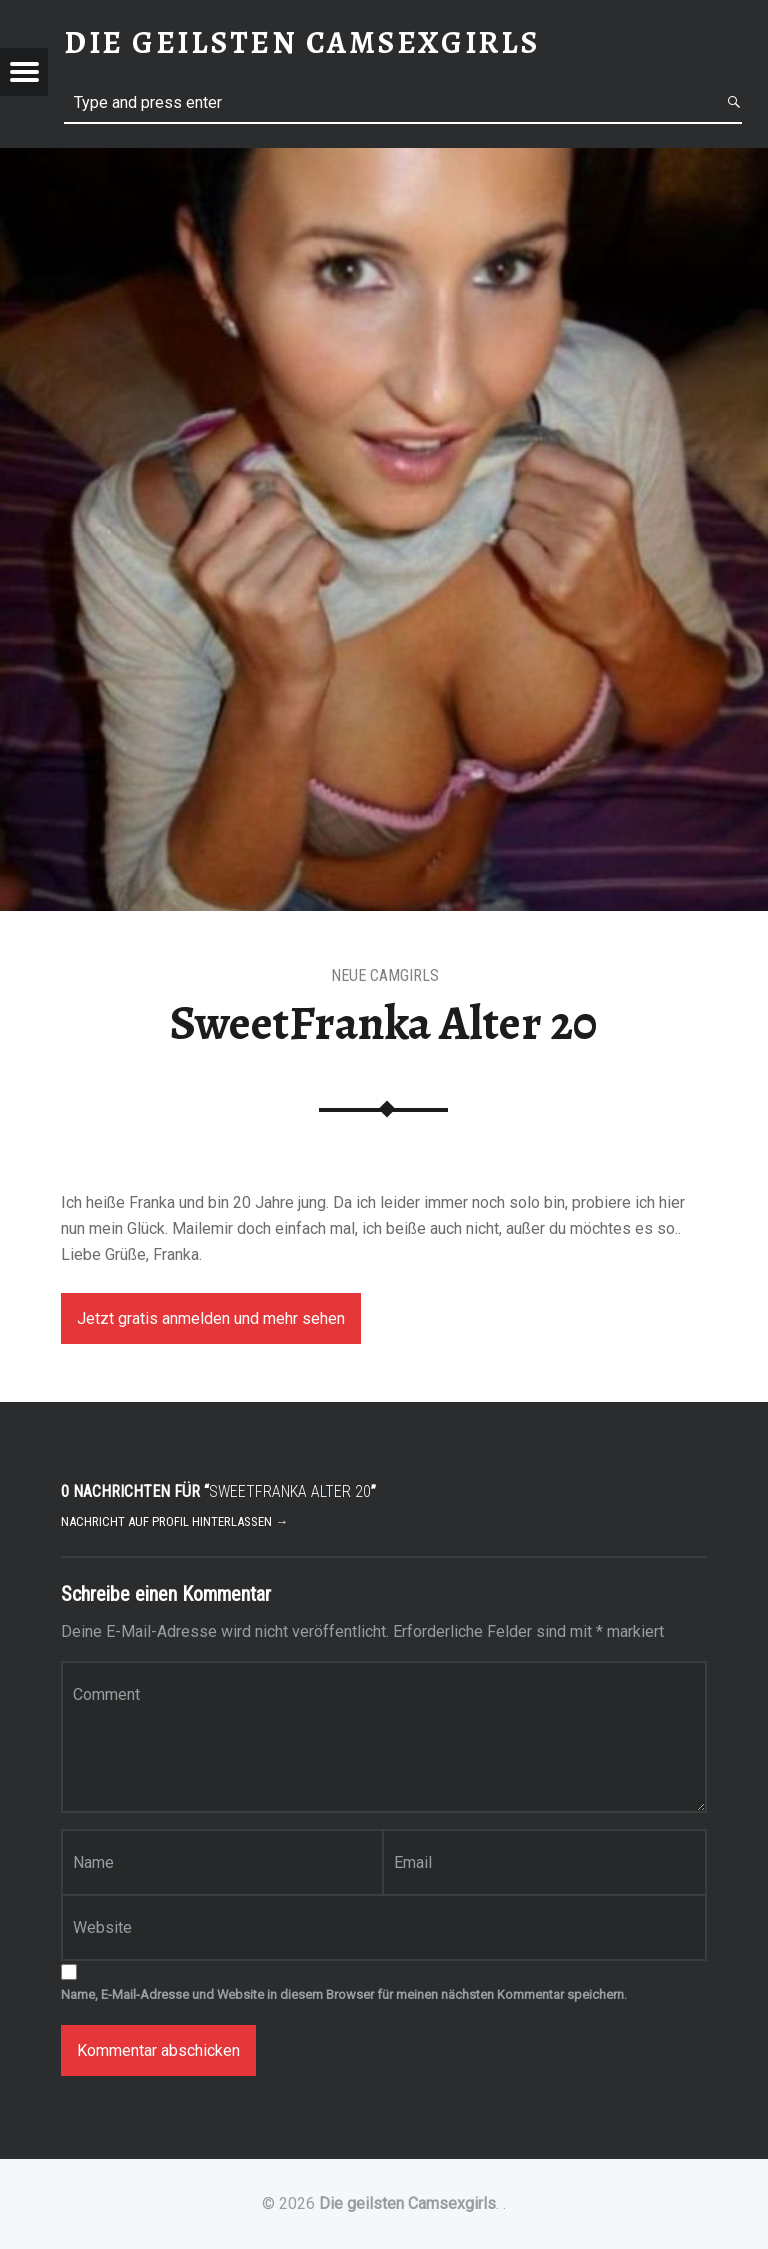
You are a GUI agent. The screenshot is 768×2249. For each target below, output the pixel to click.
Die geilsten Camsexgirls (407, 2203)
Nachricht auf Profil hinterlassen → (174, 1521)
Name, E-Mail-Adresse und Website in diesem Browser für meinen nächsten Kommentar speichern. (344, 1994)
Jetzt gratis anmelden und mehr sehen (211, 1318)
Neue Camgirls (385, 975)
